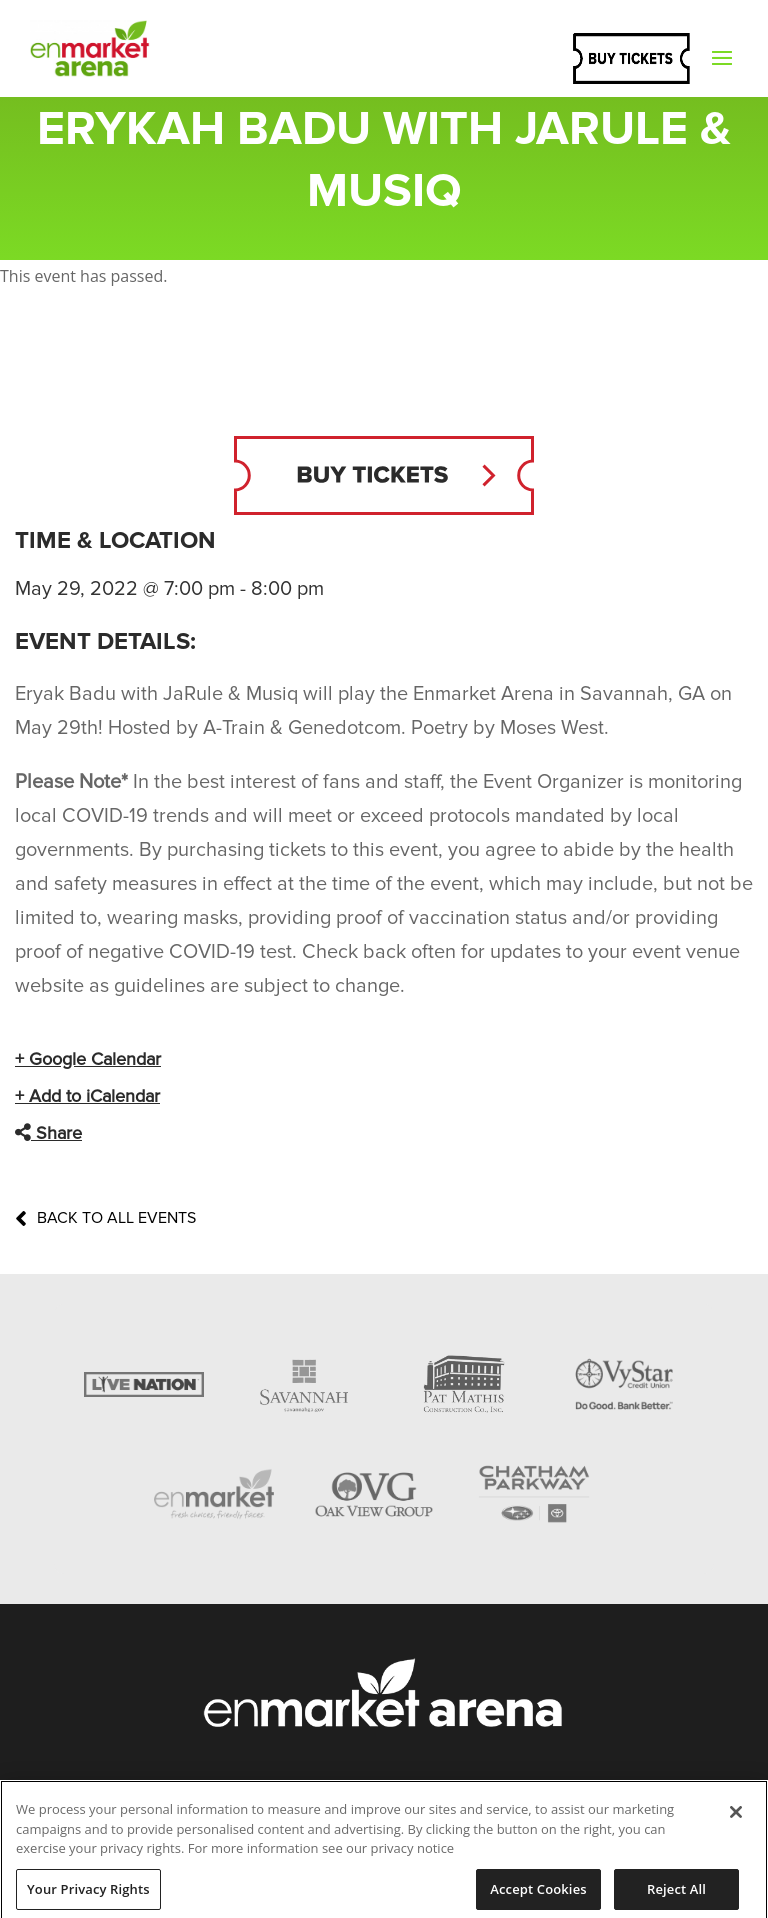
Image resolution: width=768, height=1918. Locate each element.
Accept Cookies (538, 1895)
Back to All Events (105, 1218)
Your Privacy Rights (88, 1895)
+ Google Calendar (88, 1059)
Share (48, 1133)
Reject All (676, 1895)
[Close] (736, 1819)
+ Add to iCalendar (87, 1096)
